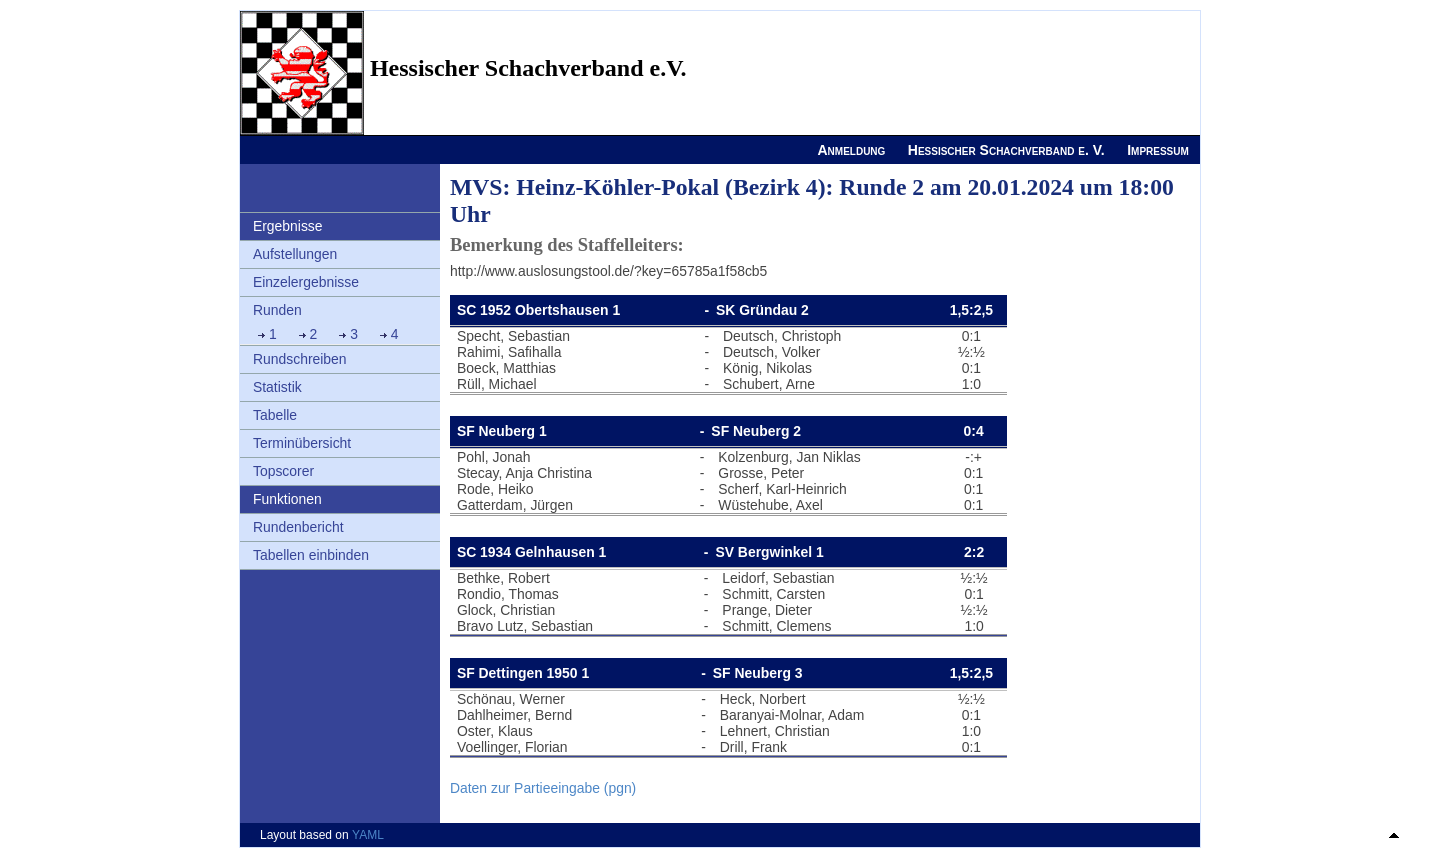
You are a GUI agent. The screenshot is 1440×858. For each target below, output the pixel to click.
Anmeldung (851, 150)
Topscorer (283, 471)
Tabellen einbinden (311, 555)
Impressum (1158, 150)
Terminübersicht (302, 443)
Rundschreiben (300, 359)
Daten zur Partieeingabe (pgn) (543, 788)
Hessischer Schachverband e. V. (1006, 150)
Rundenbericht (298, 527)
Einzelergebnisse (306, 282)
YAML (368, 835)
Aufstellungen (295, 254)
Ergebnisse (288, 226)
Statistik (277, 387)
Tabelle (275, 415)
